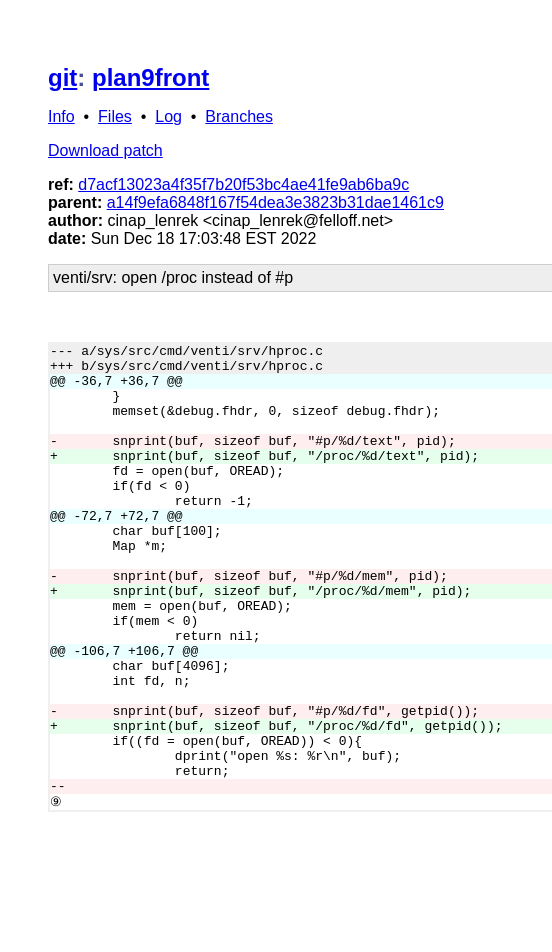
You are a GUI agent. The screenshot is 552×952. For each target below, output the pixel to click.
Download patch (105, 150)
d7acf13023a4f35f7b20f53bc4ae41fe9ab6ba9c (243, 184)
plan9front (150, 77)
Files (115, 116)
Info (61, 116)
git (62, 77)
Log (168, 116)
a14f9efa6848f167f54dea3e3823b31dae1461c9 (275, 202)
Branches (239, 116)
